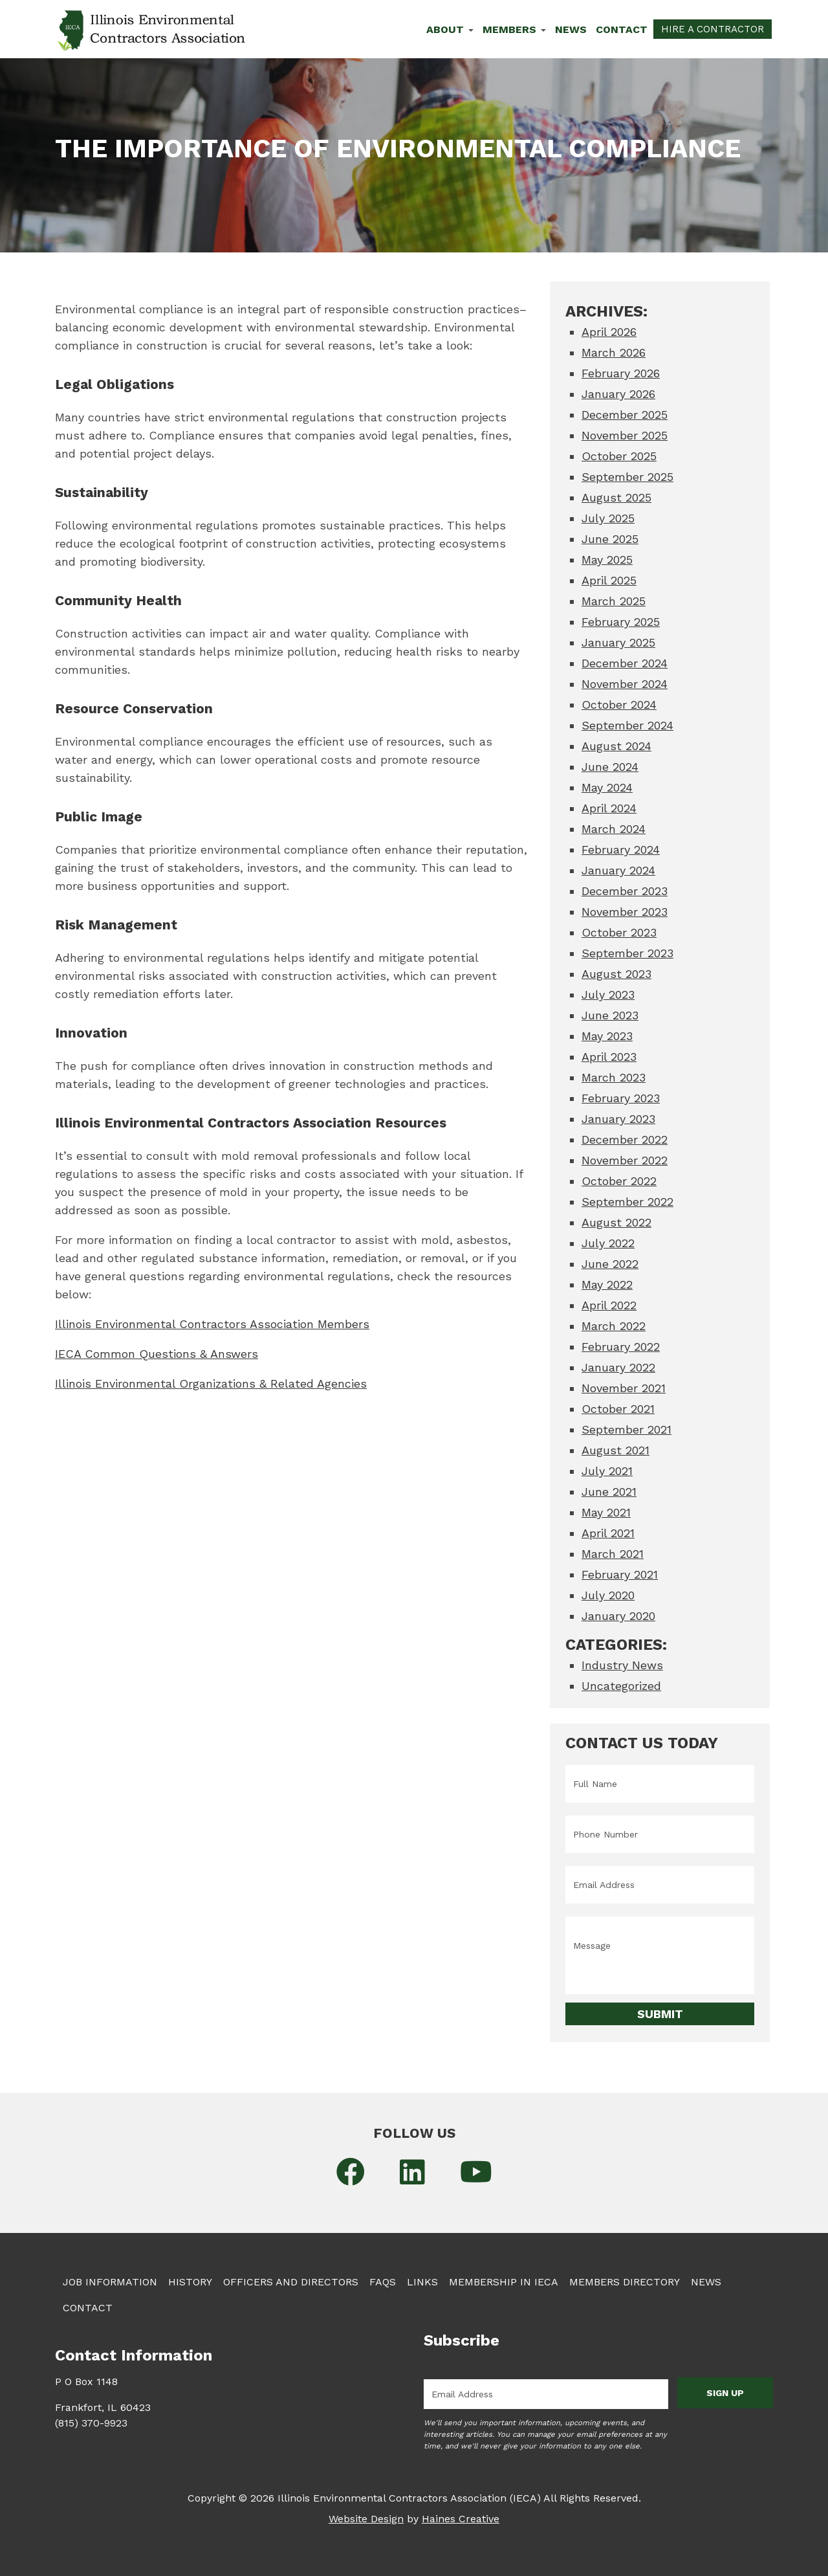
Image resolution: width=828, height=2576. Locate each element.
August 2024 (616, 746)
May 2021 (606, 1512)
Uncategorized (621, 1686)
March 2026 (614, 352)
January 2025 (618, 642)
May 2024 (607, 787)
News (571, 29)
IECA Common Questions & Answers (156, 1353)
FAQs (382, 2282)
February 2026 (621, 373)
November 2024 (625, 684)
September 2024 (627, 725)
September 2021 (626, 1429)
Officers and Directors (290, 2282)
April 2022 (609, 1305)
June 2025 (610, 539)
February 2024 (621, 849)
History (190, 2282)
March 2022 (614, 1326)
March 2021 (613, 1553)
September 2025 (627, 476)
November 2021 (624, 1388)
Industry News (622, 1665)
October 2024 (619, 704)
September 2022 (627, 1201)
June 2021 (609, 1491)
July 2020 (608, 1595)
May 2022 (607, 1284)
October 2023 (619, 932)
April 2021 (608, 1533)
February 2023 (621, 1098)
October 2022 (619, 1181)
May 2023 (607, 1036)
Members (514, 29)
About (450, 29)
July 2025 (608, 518)
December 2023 (625, 891)
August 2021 (615, 1450)
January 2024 (618, 870)
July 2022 (608, 1243)
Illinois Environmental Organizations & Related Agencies (211, 1383)
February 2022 (621, 1346)
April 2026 (609, 332)
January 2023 (618, 1119)
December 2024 (625, 663)
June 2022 (610, 1264)
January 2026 (618, 394)
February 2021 (620, 1574)
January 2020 (618, 1616)
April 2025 (609, 580)
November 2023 (625, 911)
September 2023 (627, 953)
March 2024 (614, 829)
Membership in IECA (503, 2282)
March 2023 (614, 1077)
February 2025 (621, 621)
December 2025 (625, 414)
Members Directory (624, 2282)
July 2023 (608, 994)
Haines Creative (460, 2519)
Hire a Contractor (712, 29)
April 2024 (609, 808)
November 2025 (625, 435)
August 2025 (616, 497)
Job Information (110, 2282)
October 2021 (618, 1409)
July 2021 (607, 1471)
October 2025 (619, 456)
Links (422, 2282)
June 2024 (610, 766)
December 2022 (625, 1139)
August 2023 (616, 974)
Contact (622, 29)
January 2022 (618, 1367)
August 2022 (616, 1222)
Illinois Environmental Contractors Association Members (212, 1324)
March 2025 (614, 601)
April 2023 (609, 1056)
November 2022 (625, 1160)
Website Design (366, 2519)
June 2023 (610, 1015)
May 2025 (607, 559)
